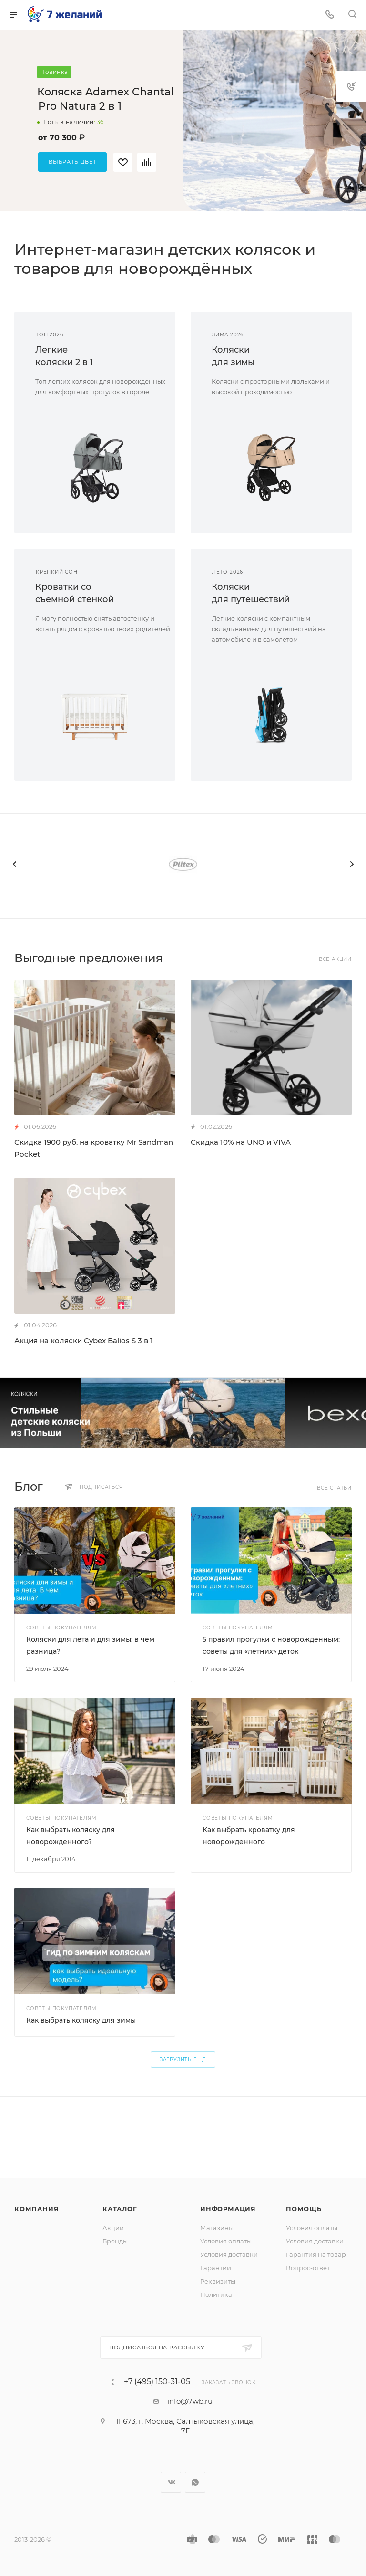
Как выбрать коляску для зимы (81, 2020)
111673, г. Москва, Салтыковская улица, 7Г (185, 2426)
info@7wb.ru (190, 2401)
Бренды (115, 2241)
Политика (216, 2294)
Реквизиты (217, 2281)
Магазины (217, 2228)
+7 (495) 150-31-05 (157, 2382)
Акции (113, 2228)
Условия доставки (229, 2254)
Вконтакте (171, 2482)
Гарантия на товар (316, 2254)
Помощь (304, 2208)
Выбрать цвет (72, 161)
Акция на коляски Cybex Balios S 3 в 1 (83, 1340)
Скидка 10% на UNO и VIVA (241, 1142)
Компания (36, 2208)
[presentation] (14, 864)
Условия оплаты (226, 2241)
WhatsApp (195, 2482)
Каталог (119, 2208)
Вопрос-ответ (308, 2268)
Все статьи (334, 1488)
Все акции (335, 959)
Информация (228, 2208)
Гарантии (215, 2268)
